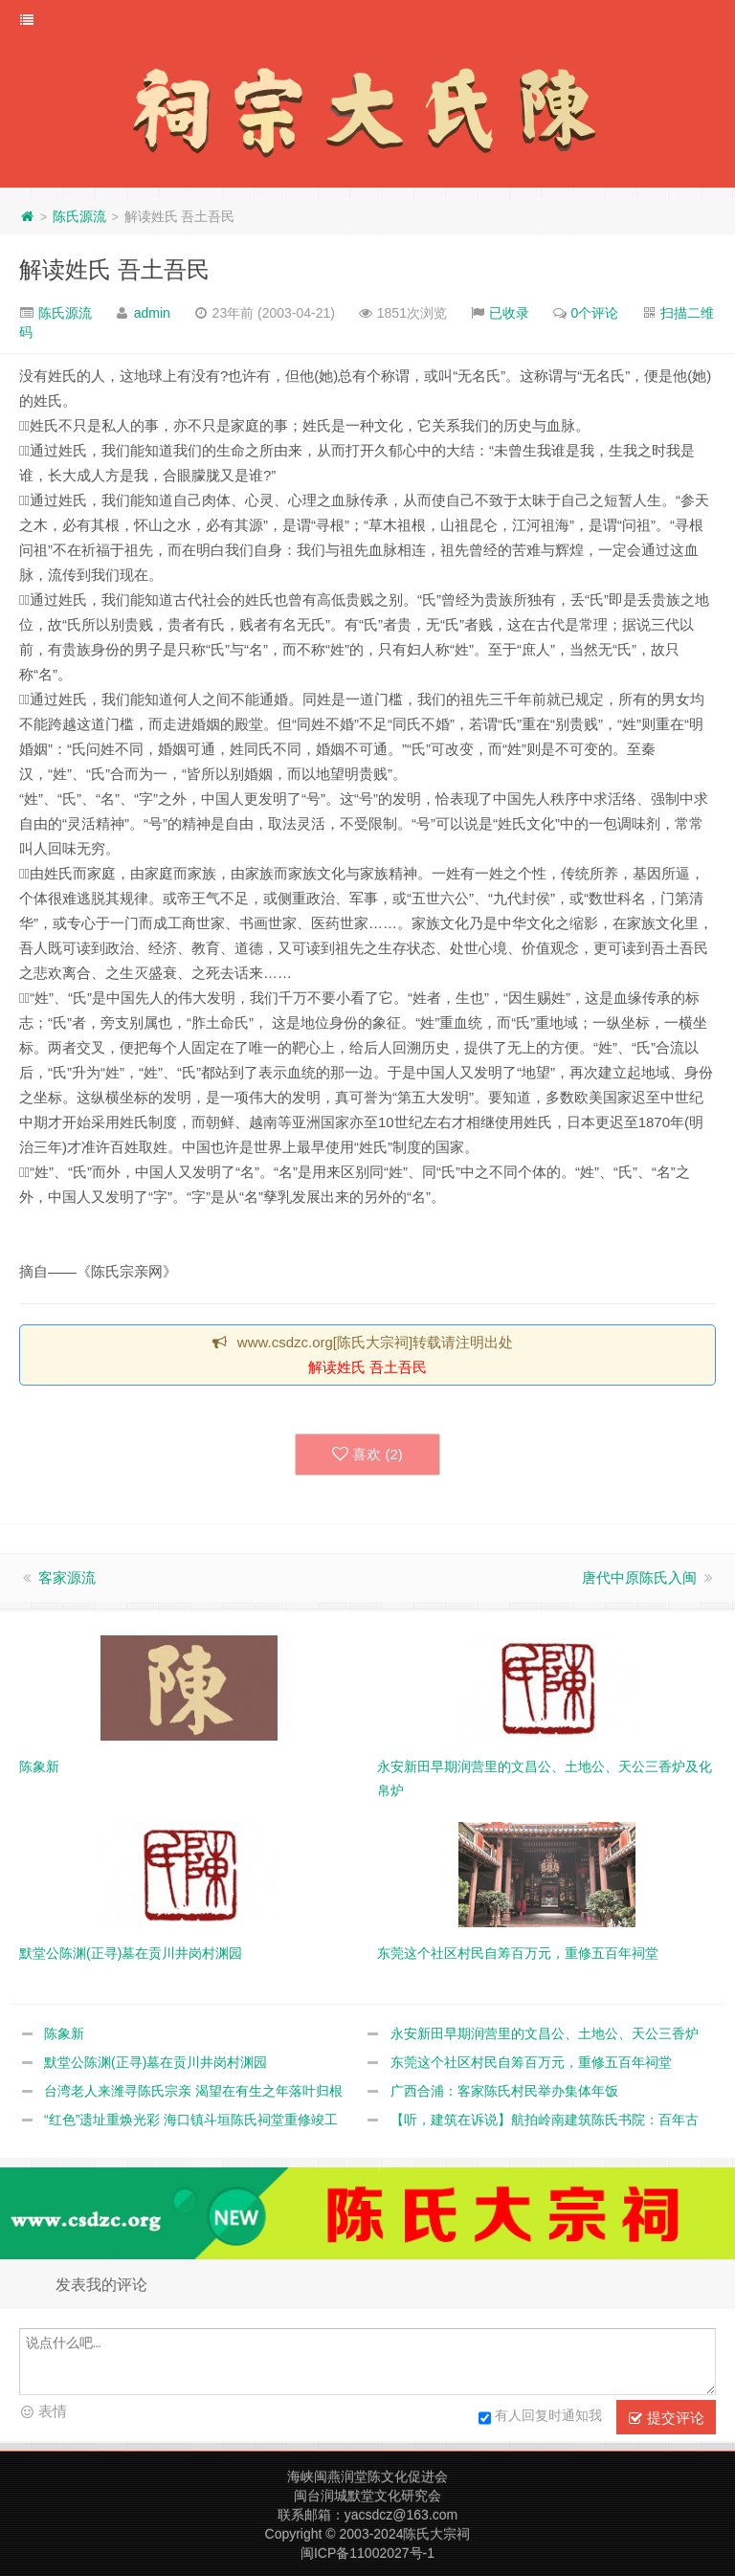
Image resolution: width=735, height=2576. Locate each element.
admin (152, 313)
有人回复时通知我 (540, 2418)
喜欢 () (367, 1454)
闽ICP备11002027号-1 (367, 2553)
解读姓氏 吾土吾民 (114, 269)
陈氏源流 (79, 216)
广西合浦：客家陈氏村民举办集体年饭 (504, 2091)
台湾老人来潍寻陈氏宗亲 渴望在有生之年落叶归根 (193, 2091)
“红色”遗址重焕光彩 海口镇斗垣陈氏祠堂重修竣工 (191, 2119)
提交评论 (666, 2418)
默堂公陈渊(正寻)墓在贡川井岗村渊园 (155, 2062)
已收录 (509, 313)
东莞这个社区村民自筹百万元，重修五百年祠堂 (531, 2062)
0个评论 (595, 313)
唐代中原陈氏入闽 (639, 1577)
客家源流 (67, 1577)
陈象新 (64, 2033)
